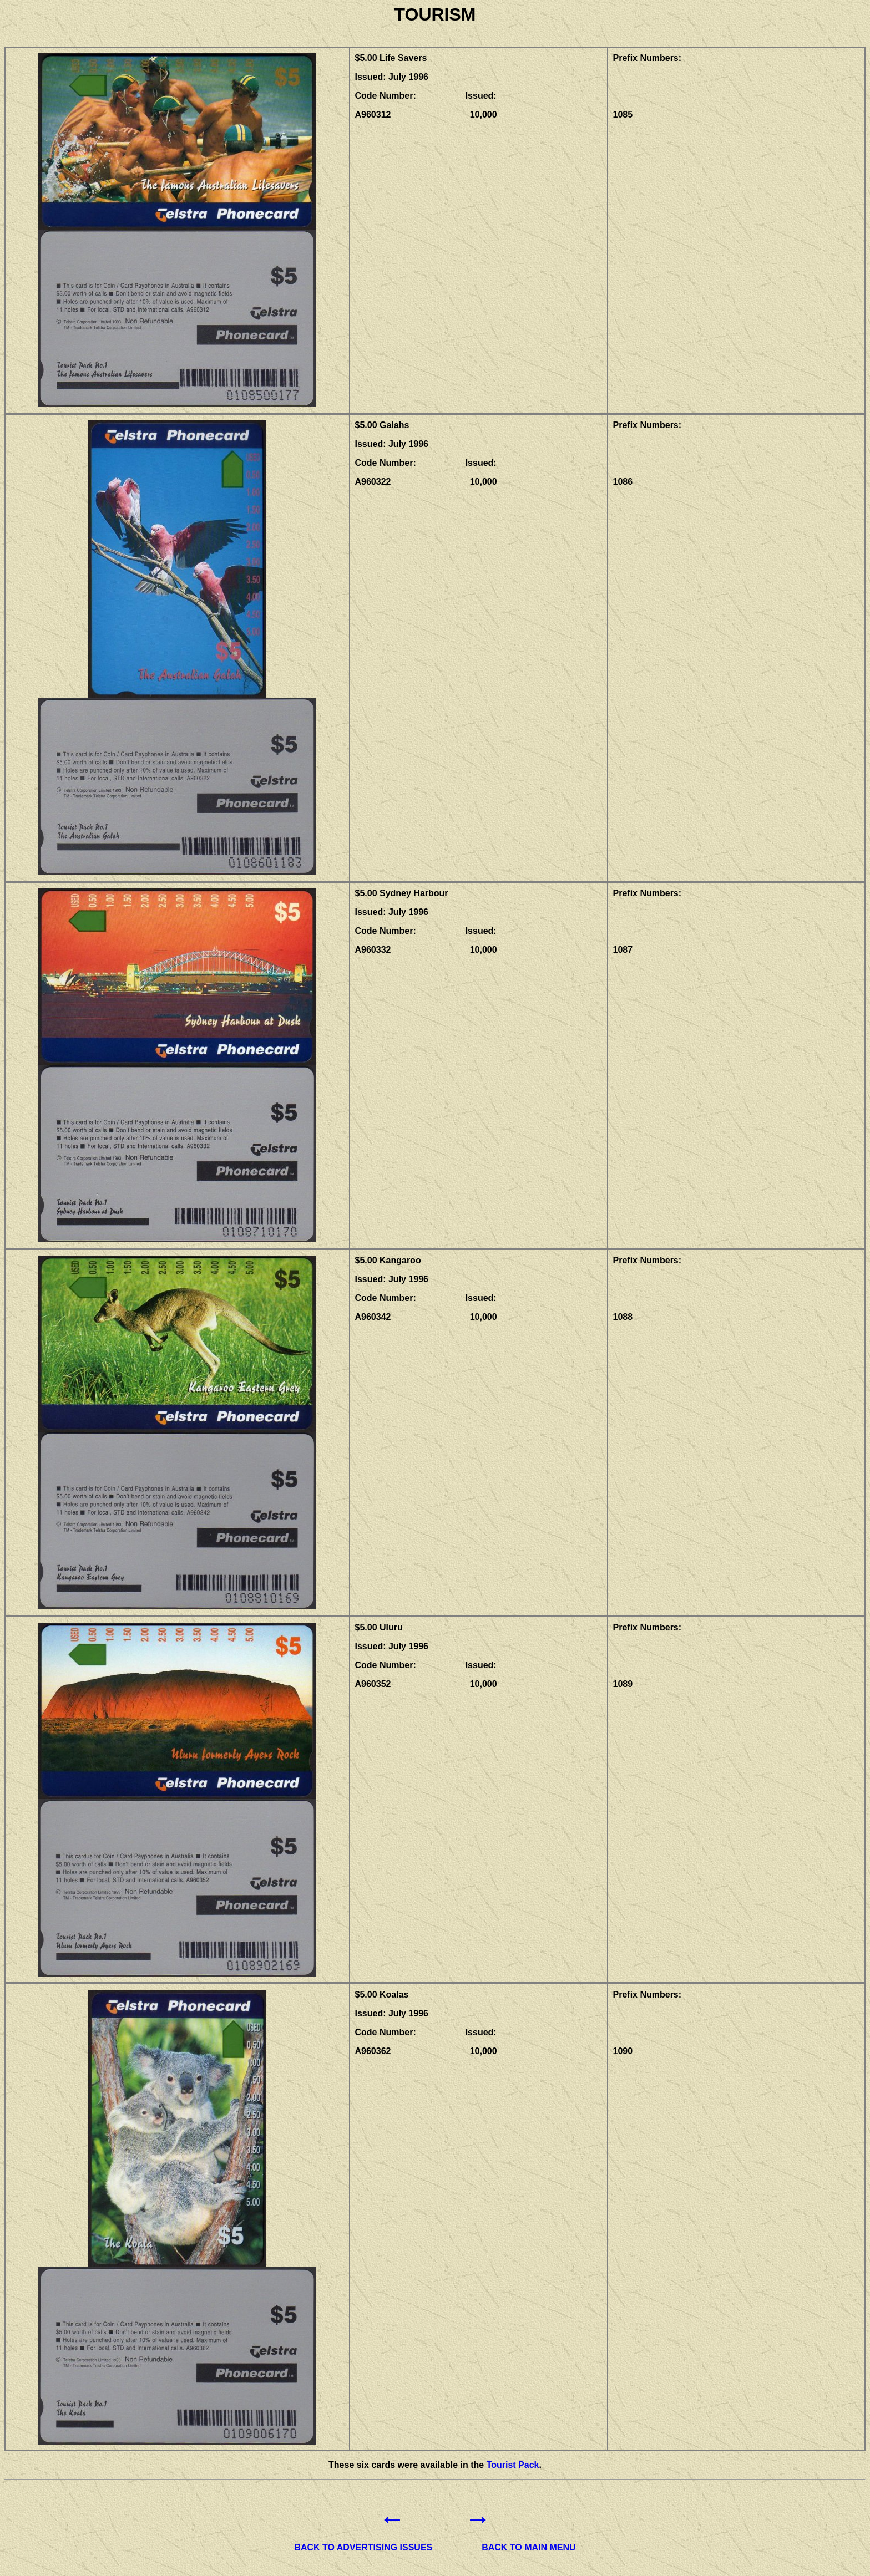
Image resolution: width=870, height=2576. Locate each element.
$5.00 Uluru (379, 1627)
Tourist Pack (513, 2465)
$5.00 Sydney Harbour (401, 893)
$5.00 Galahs (382, 425)
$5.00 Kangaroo (388, 1260)
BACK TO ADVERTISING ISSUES (363, 2547)
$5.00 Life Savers (391, 58)
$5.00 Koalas (382, 1994)
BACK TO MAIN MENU (528, 2547)
